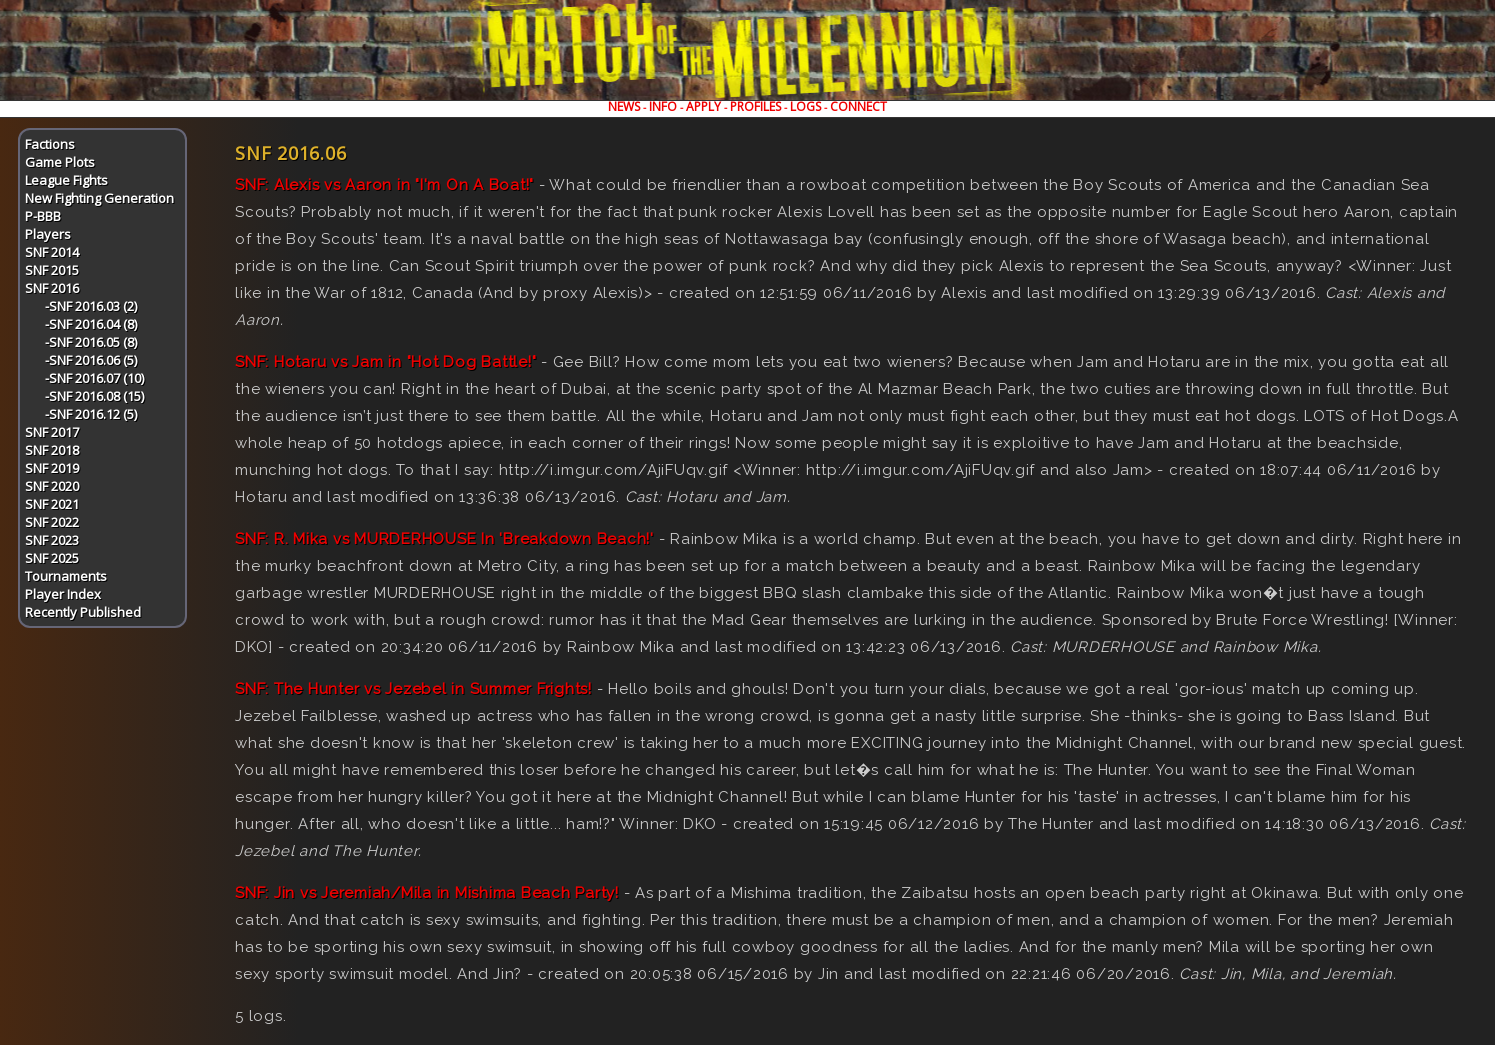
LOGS (805, 106)
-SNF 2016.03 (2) (91, 306)
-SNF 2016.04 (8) (91, 324)
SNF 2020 (52, 486)
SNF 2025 (52, 558)
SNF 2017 (52, 432)
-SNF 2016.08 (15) (94, 396)
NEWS (624, 106)
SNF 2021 (52, 504)
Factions (50, 144)
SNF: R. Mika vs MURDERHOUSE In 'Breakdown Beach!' (444, 539)
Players (48, 234)
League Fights (66, 180)
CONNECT (858, 106)
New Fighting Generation (99, 198)
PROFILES (755, 106)
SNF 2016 (52, 288)
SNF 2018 (52, 450)
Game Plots (60, 162)
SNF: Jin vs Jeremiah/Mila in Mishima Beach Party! (427, 893)
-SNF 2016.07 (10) (94, 378)
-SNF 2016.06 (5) (91, 360)
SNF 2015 (52, 270)
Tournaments (66, 576)
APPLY (703, 106)
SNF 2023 (52, 540)
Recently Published (83, 612)
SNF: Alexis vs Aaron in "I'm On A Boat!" (384, 185)
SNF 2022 (52, 522)
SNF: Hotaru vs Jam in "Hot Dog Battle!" (385, 362)
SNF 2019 (52, 468)
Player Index (63, 594)
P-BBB (43, 216)
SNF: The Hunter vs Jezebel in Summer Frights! (413, 689)
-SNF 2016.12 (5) (91, 414)
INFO (663, 106)
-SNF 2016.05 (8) (91, 342)
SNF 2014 (52, 252)
